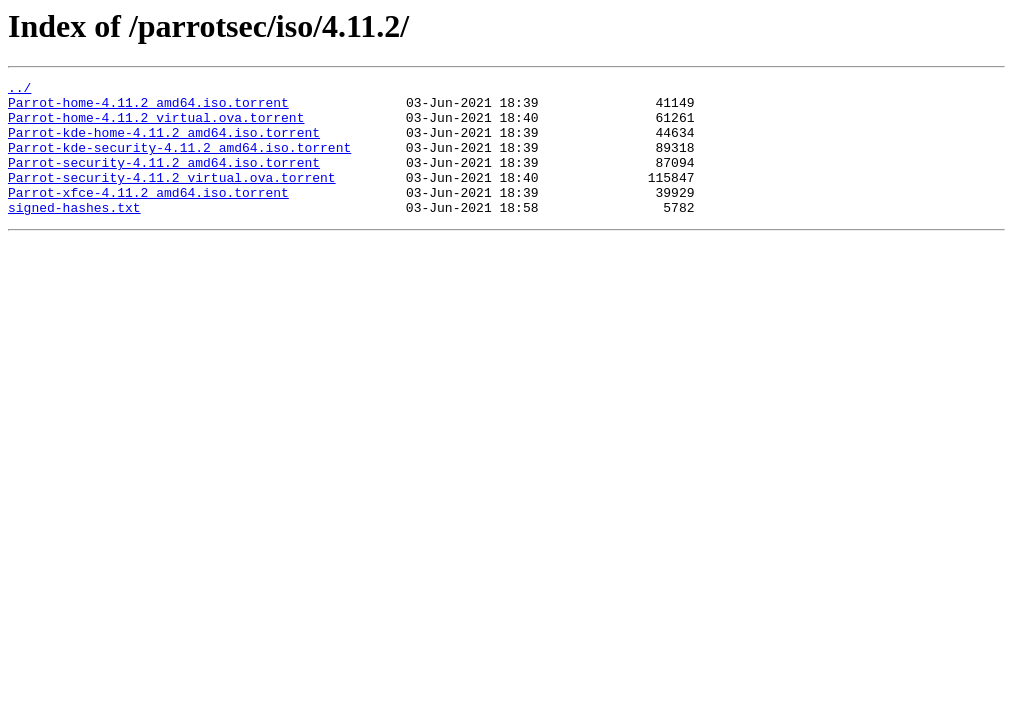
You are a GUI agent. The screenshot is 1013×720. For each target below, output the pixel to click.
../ (19, 90)
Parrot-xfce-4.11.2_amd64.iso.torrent (148, 216)
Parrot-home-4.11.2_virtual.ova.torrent (156, 126)
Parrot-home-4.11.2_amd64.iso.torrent (148, 108)
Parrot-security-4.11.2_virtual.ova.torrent (172, 198)
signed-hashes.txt (74, 234)
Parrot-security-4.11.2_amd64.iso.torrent (164, 180)
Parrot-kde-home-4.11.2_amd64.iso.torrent (164, 144)
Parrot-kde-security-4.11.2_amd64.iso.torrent (179, 162)
